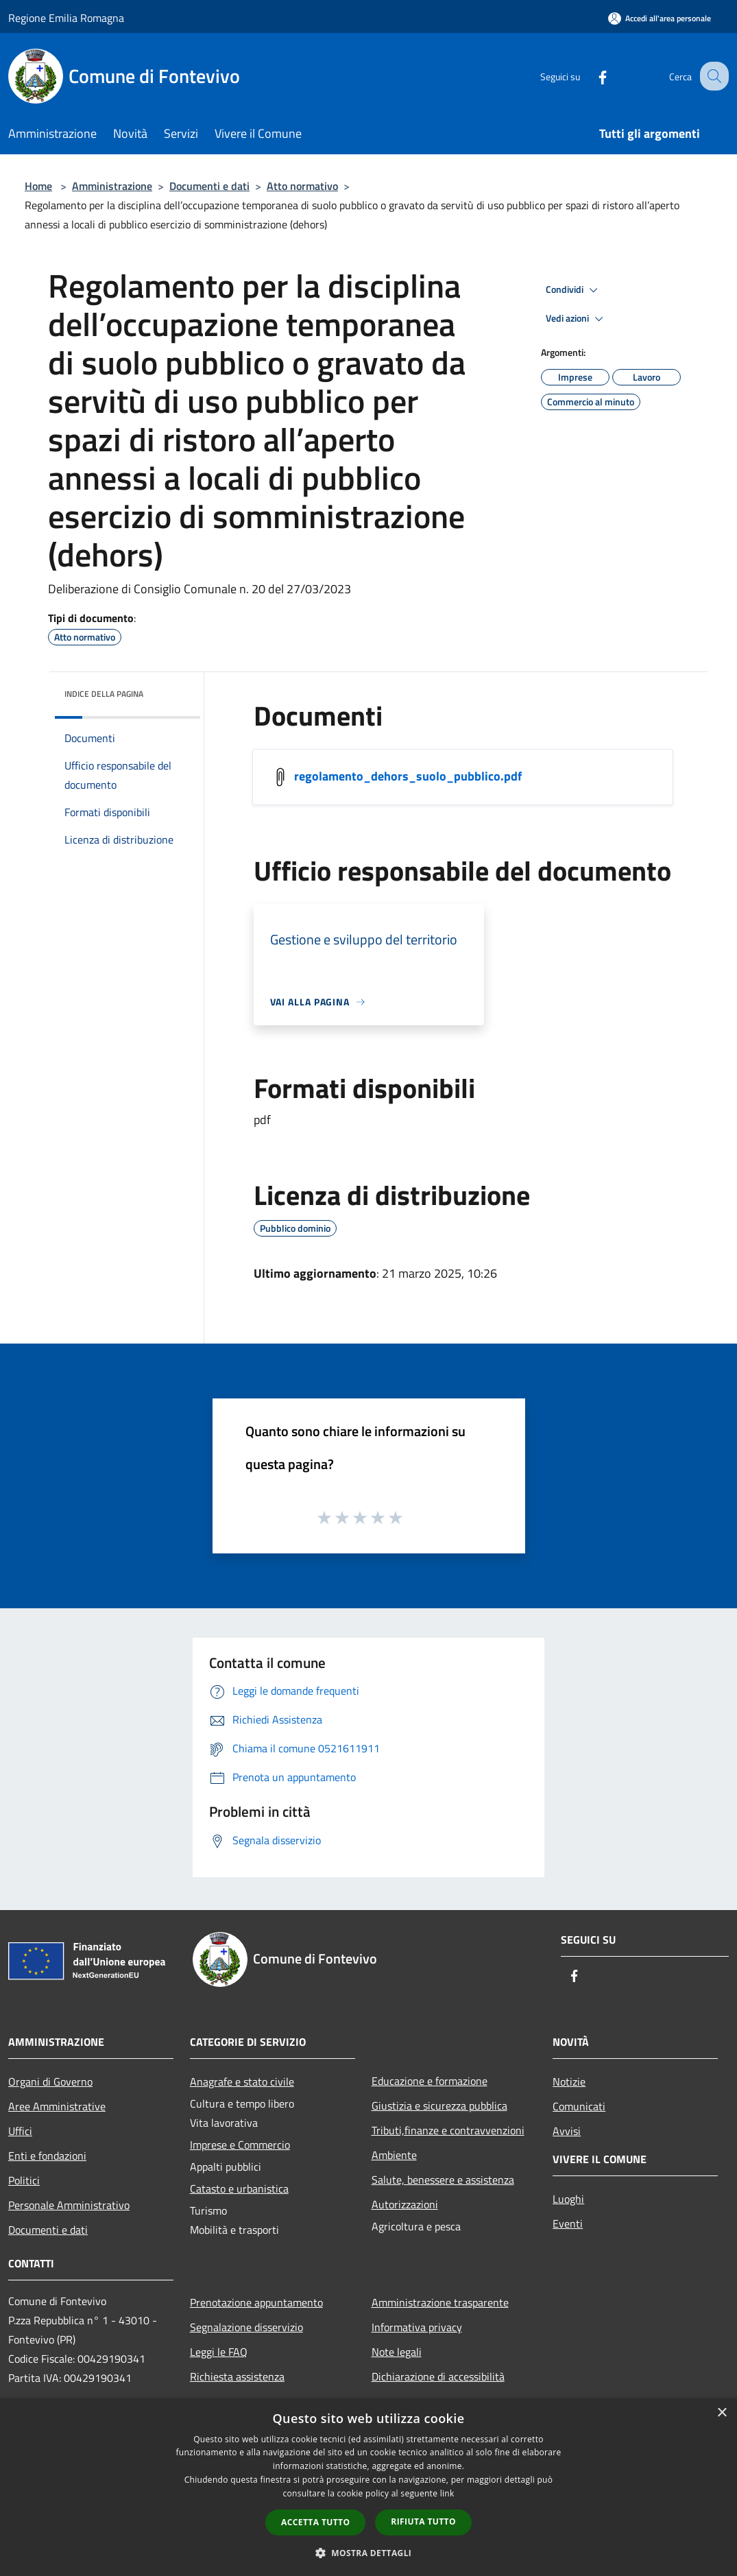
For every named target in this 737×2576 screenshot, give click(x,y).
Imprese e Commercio (240, 2144)
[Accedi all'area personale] (659, 18)
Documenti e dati (209, 186)
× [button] (721, 2413)
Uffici (20, 2131)
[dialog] (368, 2487)
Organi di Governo (50, 2081)
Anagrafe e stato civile (242, 2081)
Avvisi (567, 2131)
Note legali (397, 2352)
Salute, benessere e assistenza (443, 2179)
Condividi (574, 290)
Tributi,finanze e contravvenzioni (448, 2130)
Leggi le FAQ (218, 2352)
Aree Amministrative (57, 2106)
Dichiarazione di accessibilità (438, 2376)
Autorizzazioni (405, 2204)
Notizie (569, 2081)
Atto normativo (302, 186)
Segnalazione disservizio (246, 2327)
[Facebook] (590, 76)
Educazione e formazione (429, 2081)
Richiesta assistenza (237, 2376)
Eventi (568, 2223)
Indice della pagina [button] (103, 693)
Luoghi (568, 2199)
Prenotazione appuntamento (256, 2302)
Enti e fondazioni (47, 2155)
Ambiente (394, 2155)
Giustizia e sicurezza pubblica (439, 2105)
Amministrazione (112, 186)
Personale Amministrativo (69, 2205)
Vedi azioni (576, 319)
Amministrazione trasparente (440, 2302)
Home (38, 186)
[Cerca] (712, 76)
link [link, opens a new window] (447, 2493)
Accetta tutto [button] (315, 2522)
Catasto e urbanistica (239, 2188)
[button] (369, 2553)
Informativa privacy (417, 2327)
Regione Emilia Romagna (66, 18)
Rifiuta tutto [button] (423, 2521)
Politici (24, 2180)
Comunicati (579, 2106)
